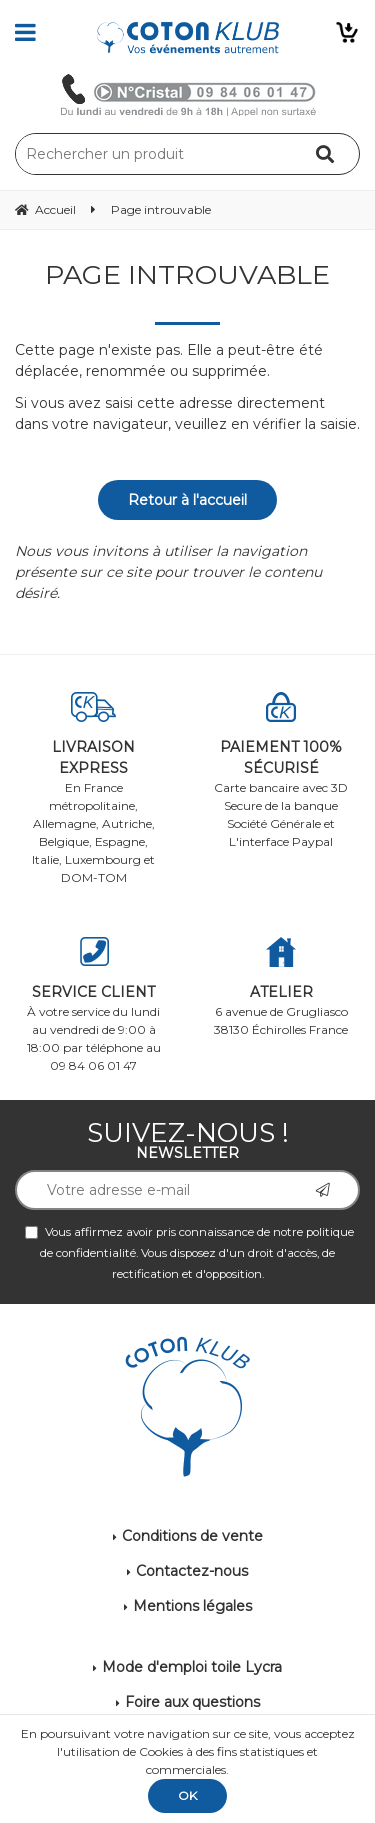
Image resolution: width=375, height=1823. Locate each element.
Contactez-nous (192, 1571)
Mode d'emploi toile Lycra (192, 1667)
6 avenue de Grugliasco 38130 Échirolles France (282, 987)
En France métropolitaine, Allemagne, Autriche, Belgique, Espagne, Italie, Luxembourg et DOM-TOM (94, 788)
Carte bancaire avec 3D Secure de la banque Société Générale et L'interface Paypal (282, 770)
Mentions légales (192, 1606)
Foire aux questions (192, 1702)
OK (187, 1795)
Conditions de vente (192, 1536)
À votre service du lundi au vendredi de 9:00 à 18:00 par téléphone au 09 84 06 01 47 (94, 1005)
